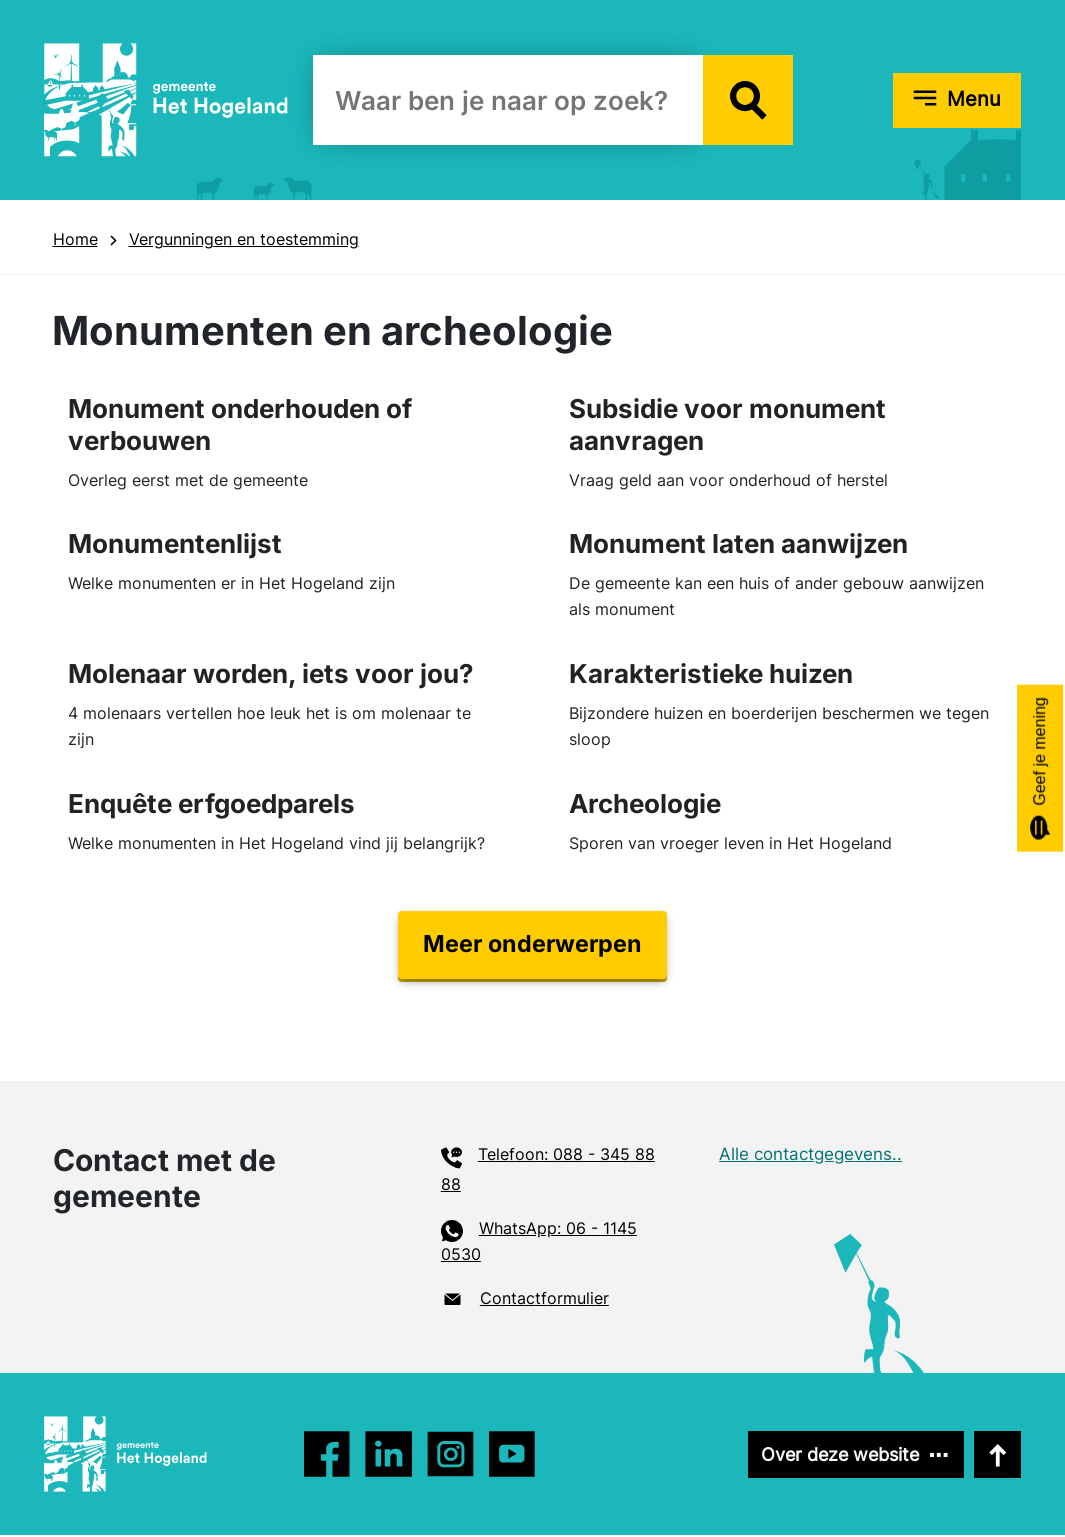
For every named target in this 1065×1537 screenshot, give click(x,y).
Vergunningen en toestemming (244, 239)
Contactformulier (544, 1300)
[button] (748, 100)
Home (75, 239)
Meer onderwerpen (532, 945)
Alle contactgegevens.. (810, 1156)
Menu (974, 99)
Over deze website (837, 1456)
